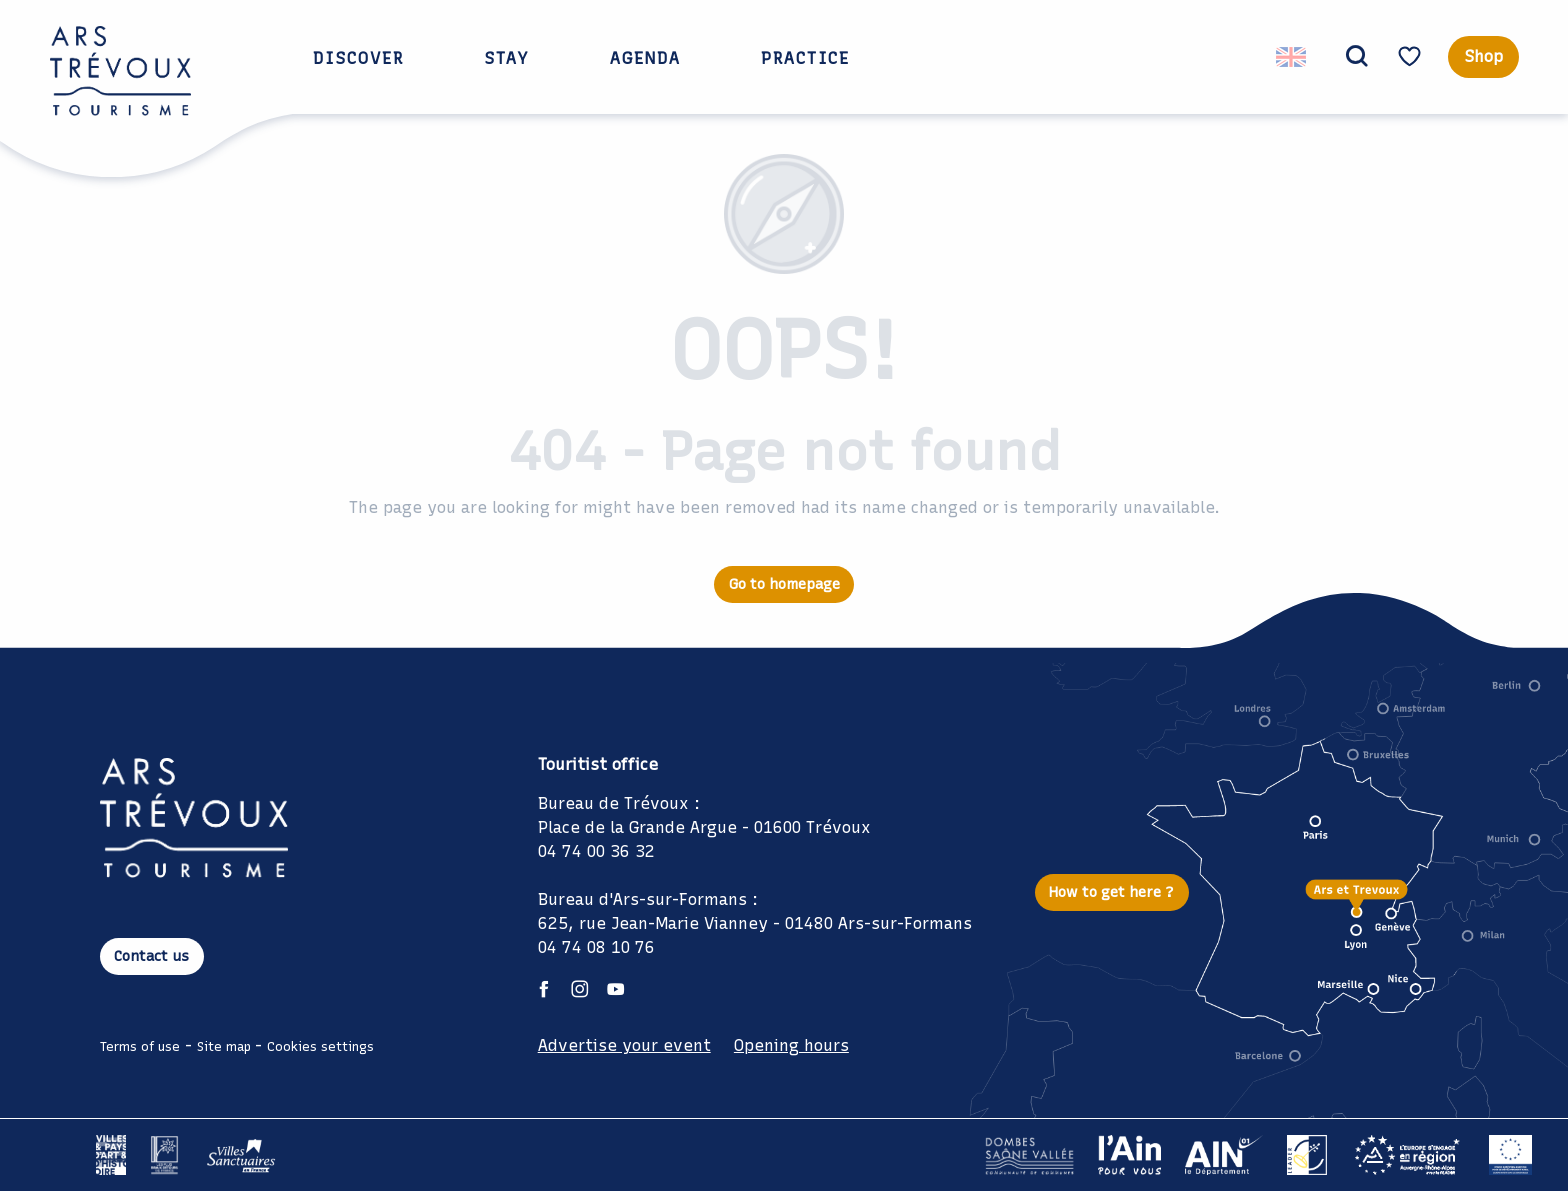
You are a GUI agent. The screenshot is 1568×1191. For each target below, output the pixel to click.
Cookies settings (320, 1046)
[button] (1349, 57)
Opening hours (791, 1045)
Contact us (151, 956)
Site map (224, 1046)
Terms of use (140, 1046)
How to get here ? (1111, 892)
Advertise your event (624, 1045)
